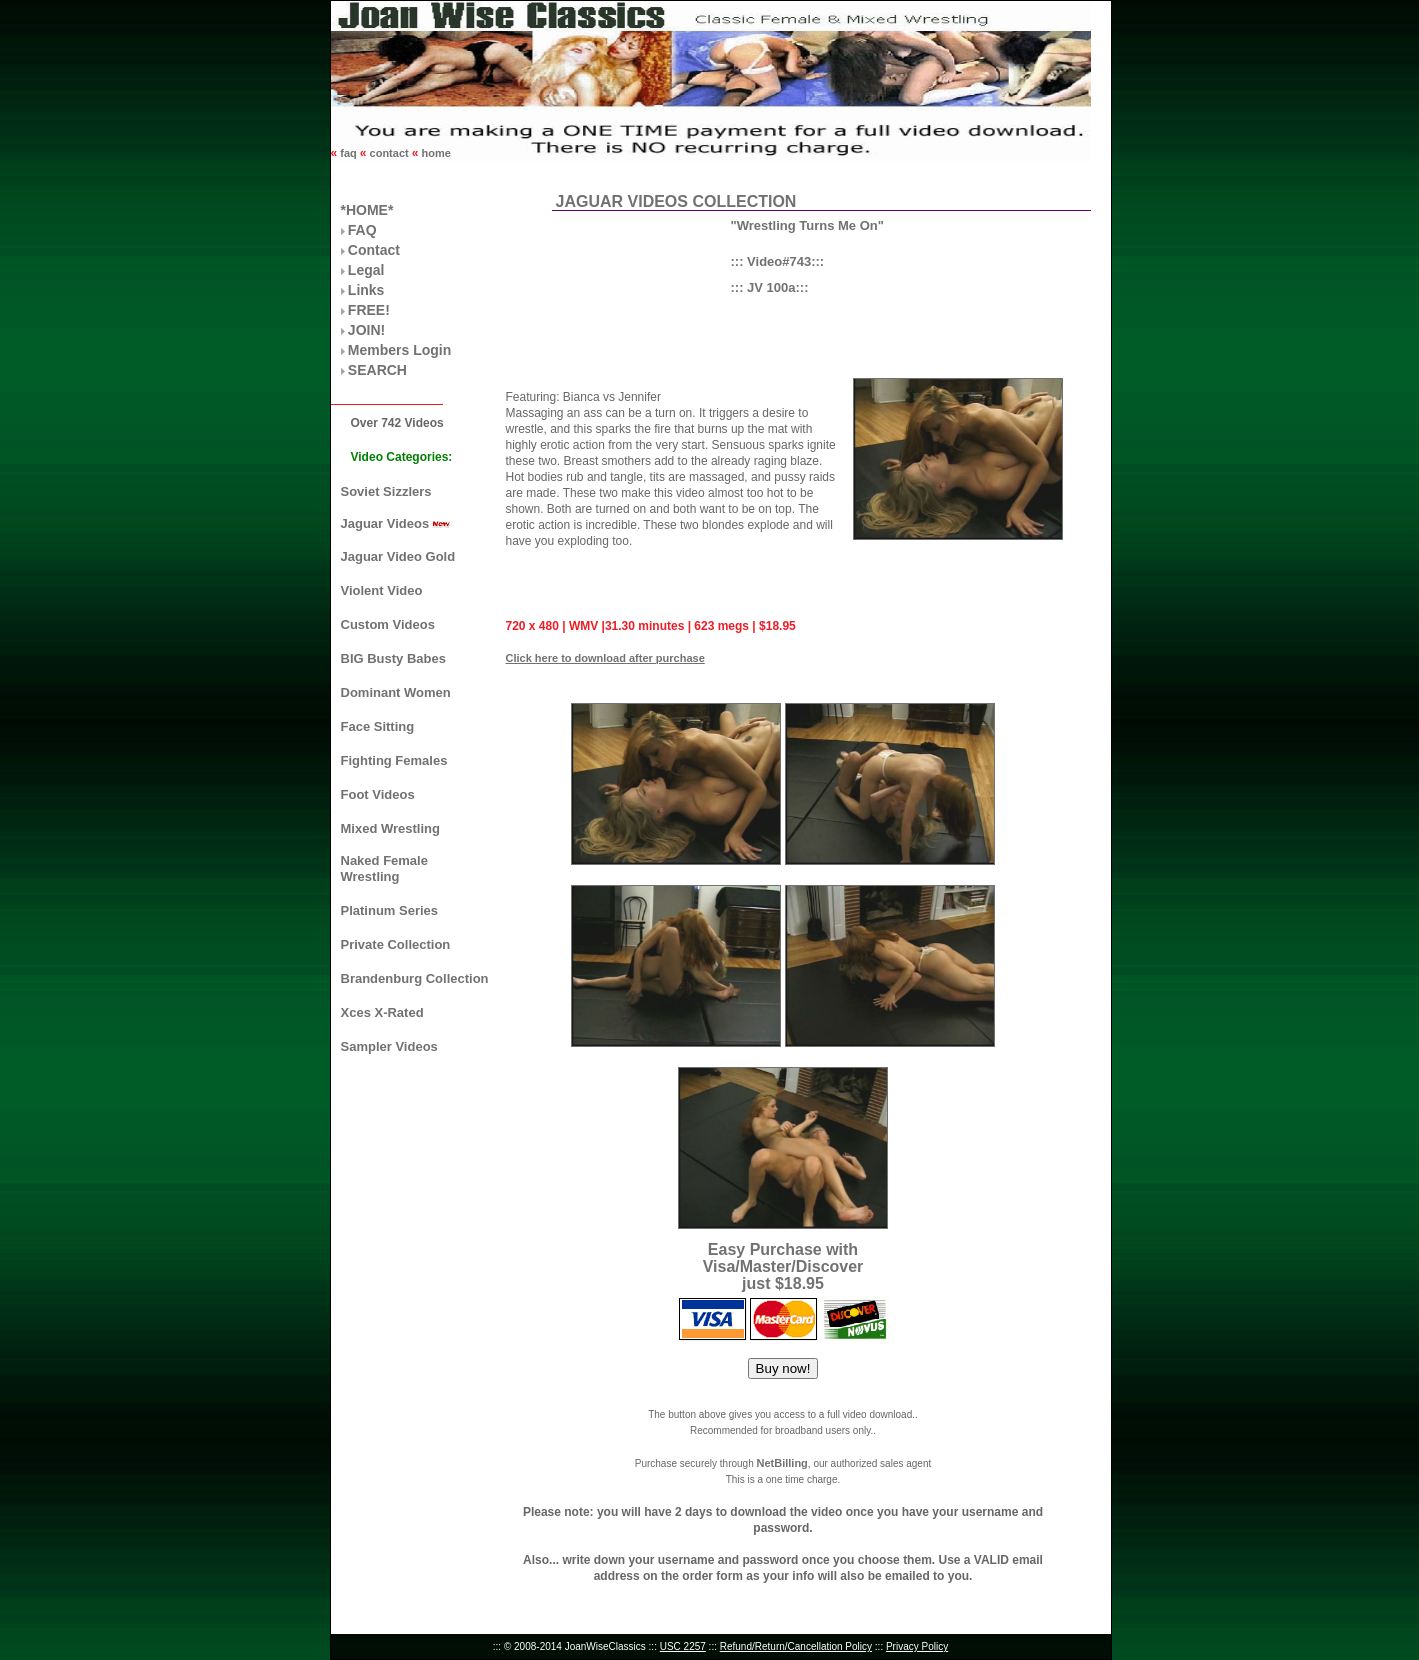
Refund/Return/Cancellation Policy (796, 1646)
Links (366, 290)
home (434, 153)
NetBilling (781, 1463)
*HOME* (367, 210)
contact (389, 153)
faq (348, 153)
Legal (366, 270)
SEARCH (377, 370)
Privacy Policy (917, 1646)
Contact (374, 250)
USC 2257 (683, 1646)
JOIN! (366, 330)
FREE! (369, 310)
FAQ (362, 230)
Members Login (399, 350)
